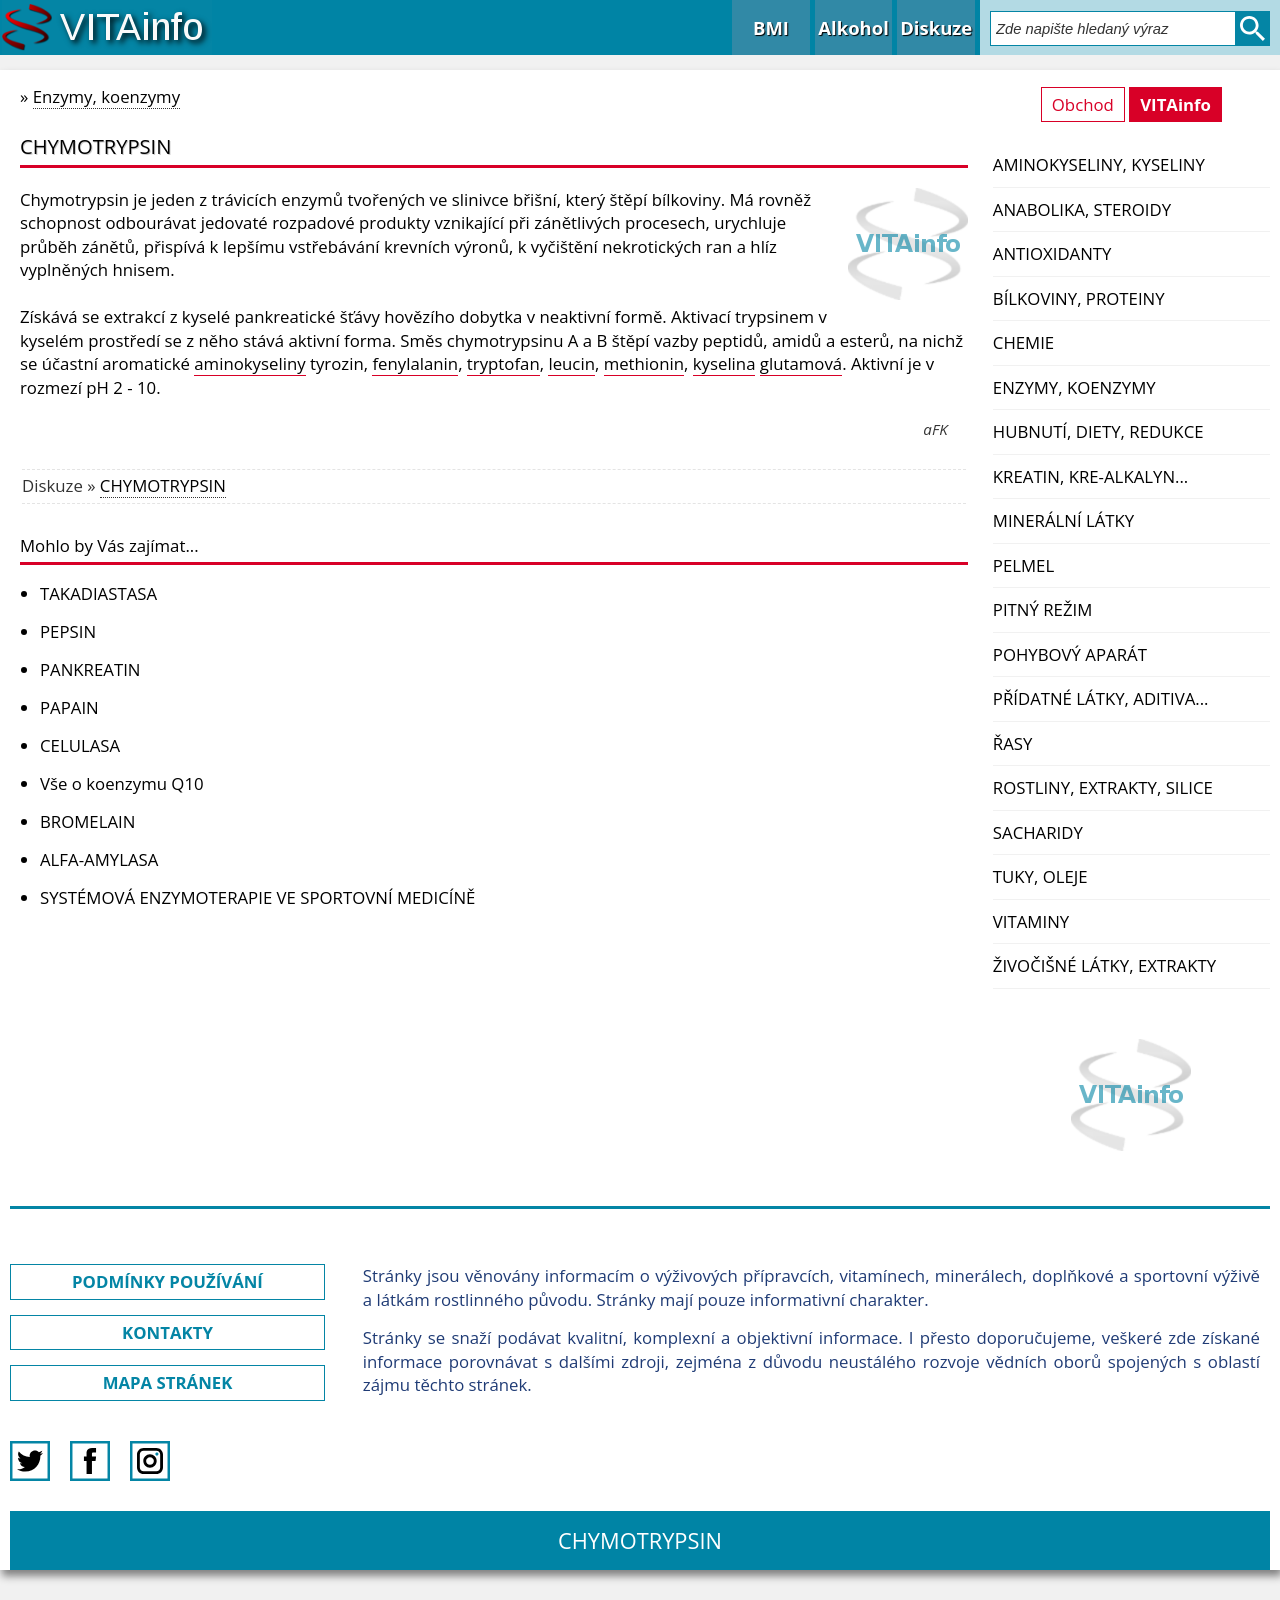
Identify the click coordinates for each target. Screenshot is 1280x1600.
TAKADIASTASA (98, 593)
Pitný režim (1042, 609)
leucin (571, 363)
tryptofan (503, 363)
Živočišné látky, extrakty (1104, 965)
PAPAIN (69, 707)
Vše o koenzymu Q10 (122, 783)
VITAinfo (1175, 104)
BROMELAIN (87, 821)
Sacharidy (1038, 832)
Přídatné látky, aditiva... (1101, 698)
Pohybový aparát (1070, 654)
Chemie (1023, 342)
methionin (644, 363)
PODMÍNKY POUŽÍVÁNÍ (167, 1281)
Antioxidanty (1052, 253)
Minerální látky (1063, 520)
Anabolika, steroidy (1082, 209)
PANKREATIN (90, 669)
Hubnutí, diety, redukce (1098, 431)
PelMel (1023, 565)
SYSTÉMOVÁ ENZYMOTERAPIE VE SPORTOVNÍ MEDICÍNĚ (257, 897)
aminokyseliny (249, 363)
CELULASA (80, 745)
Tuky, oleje (1040, 876)
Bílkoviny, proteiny (1079, 298)
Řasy (1013, 743)
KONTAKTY (167, 1332)
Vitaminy (1031, 921)
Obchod (1083, 104)
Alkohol (853, 27)
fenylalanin (415, 363)
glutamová (801, 363)
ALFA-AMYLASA (99, 859)
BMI (771, 27)
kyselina (724, 363)
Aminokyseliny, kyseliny (1099, 164)
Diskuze (936, 27)
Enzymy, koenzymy (1074, 387)
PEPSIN (68, 631)
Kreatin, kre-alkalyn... (1090, 476)
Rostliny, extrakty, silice (1103, 787)
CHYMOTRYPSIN (163, 485)
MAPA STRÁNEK (168, 1382)
